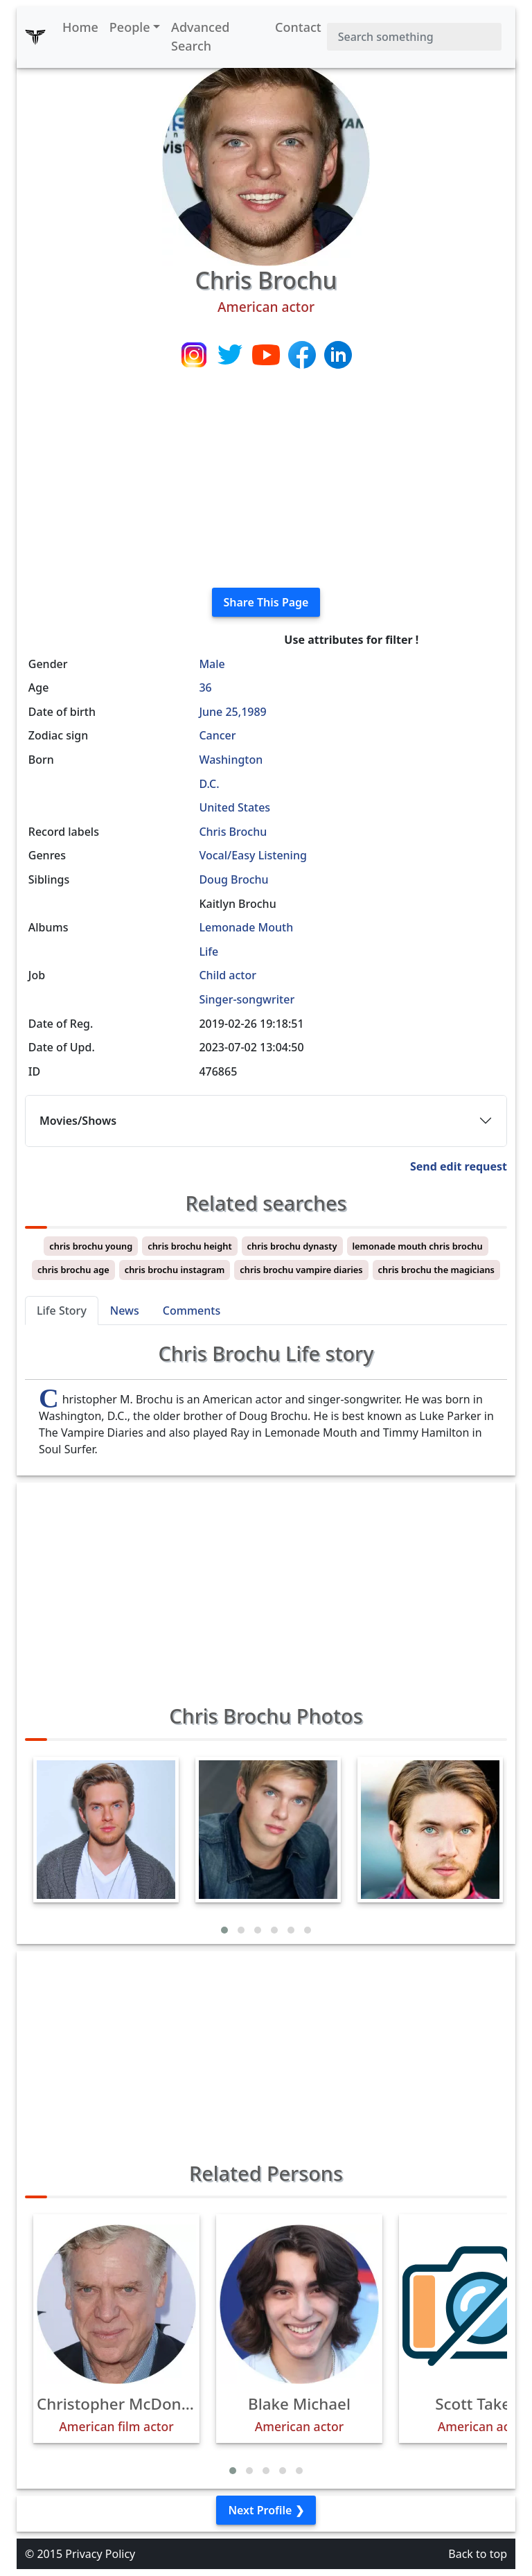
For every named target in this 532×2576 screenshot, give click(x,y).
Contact (298, 27)
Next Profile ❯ (265, 2510)
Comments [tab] (191, 1310)
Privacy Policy (100, 2553)
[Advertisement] (266, 480)
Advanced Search (200, 36)
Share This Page (266, 602)
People (129, 27)
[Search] (414, 37)
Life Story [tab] (62, 1310)
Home (80, 27)
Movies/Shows (77, 1120)
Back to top (477, 2553)
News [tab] (124, 1310)
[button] (224, 1930)
